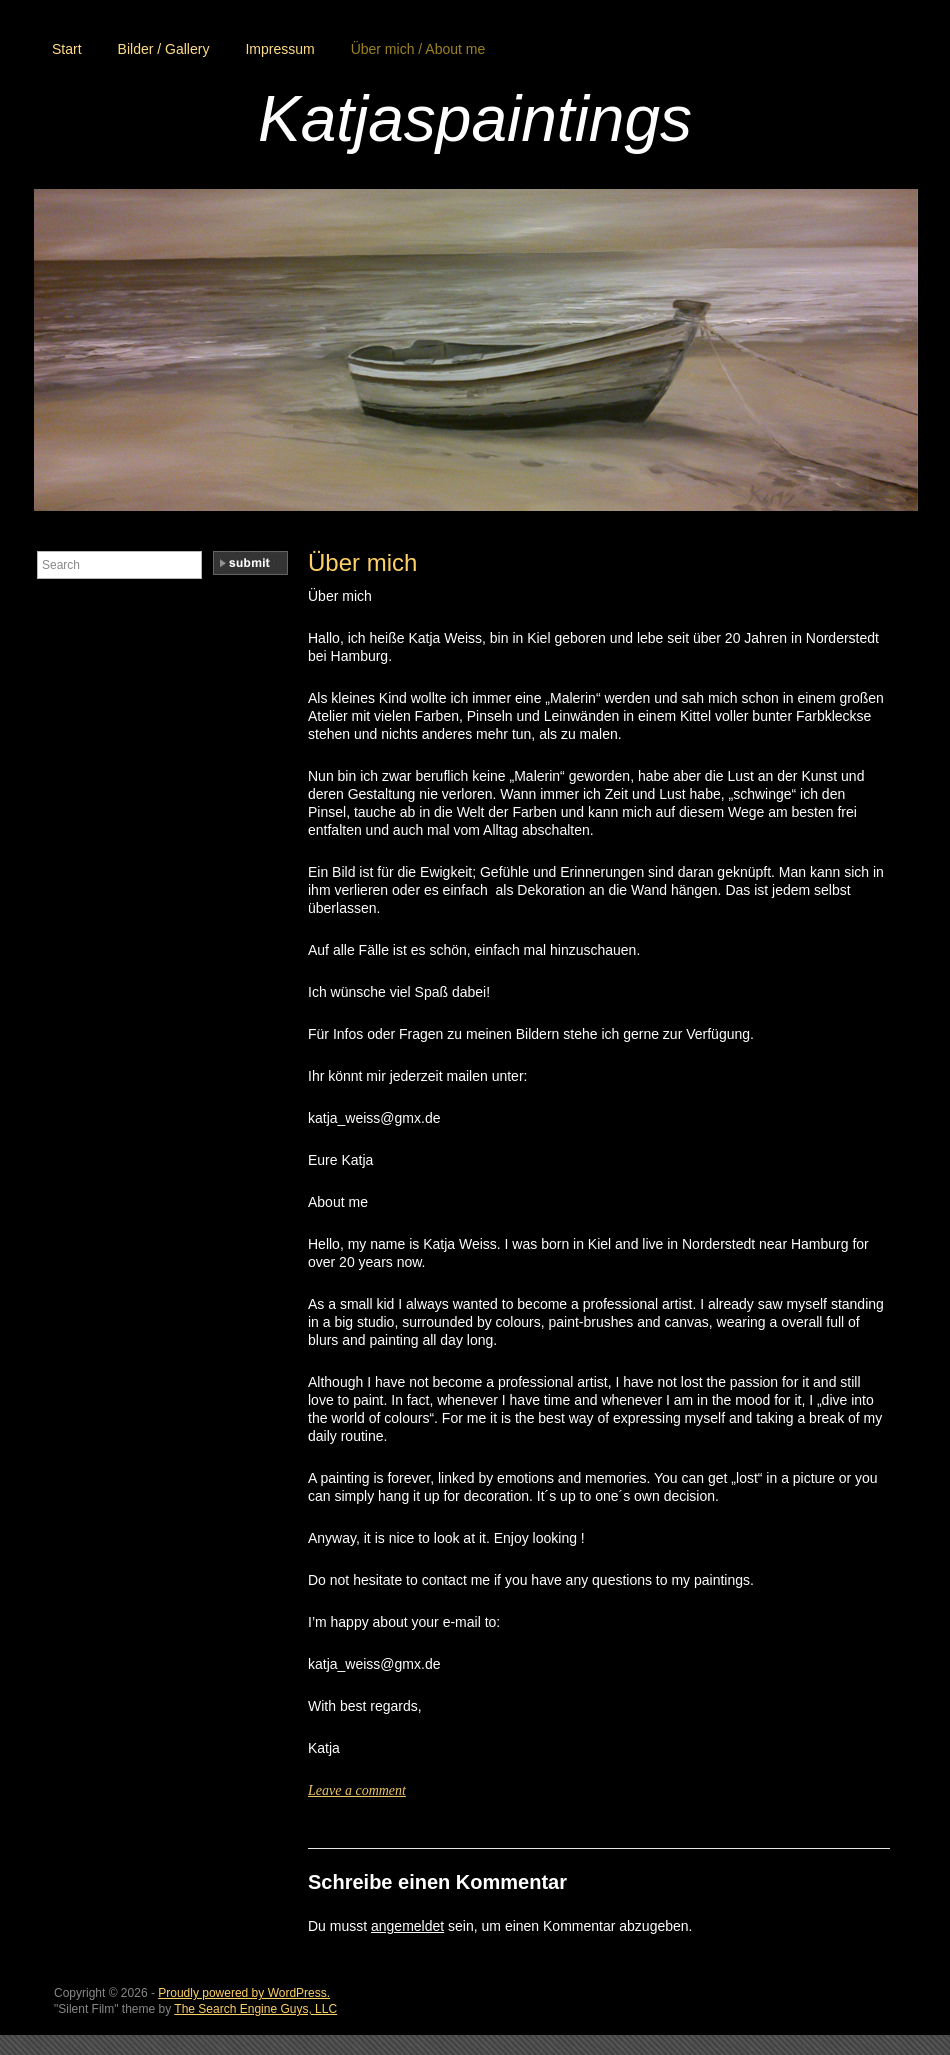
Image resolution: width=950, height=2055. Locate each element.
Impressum (279, 49)
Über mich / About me (418, 49)
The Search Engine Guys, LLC (255, 2009)
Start (67, 49)
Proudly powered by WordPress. (244, 1993)
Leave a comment (357, 1790)
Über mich (362, 562)
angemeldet (407, 1926)
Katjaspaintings (475, 119)
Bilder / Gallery (164, 49)
